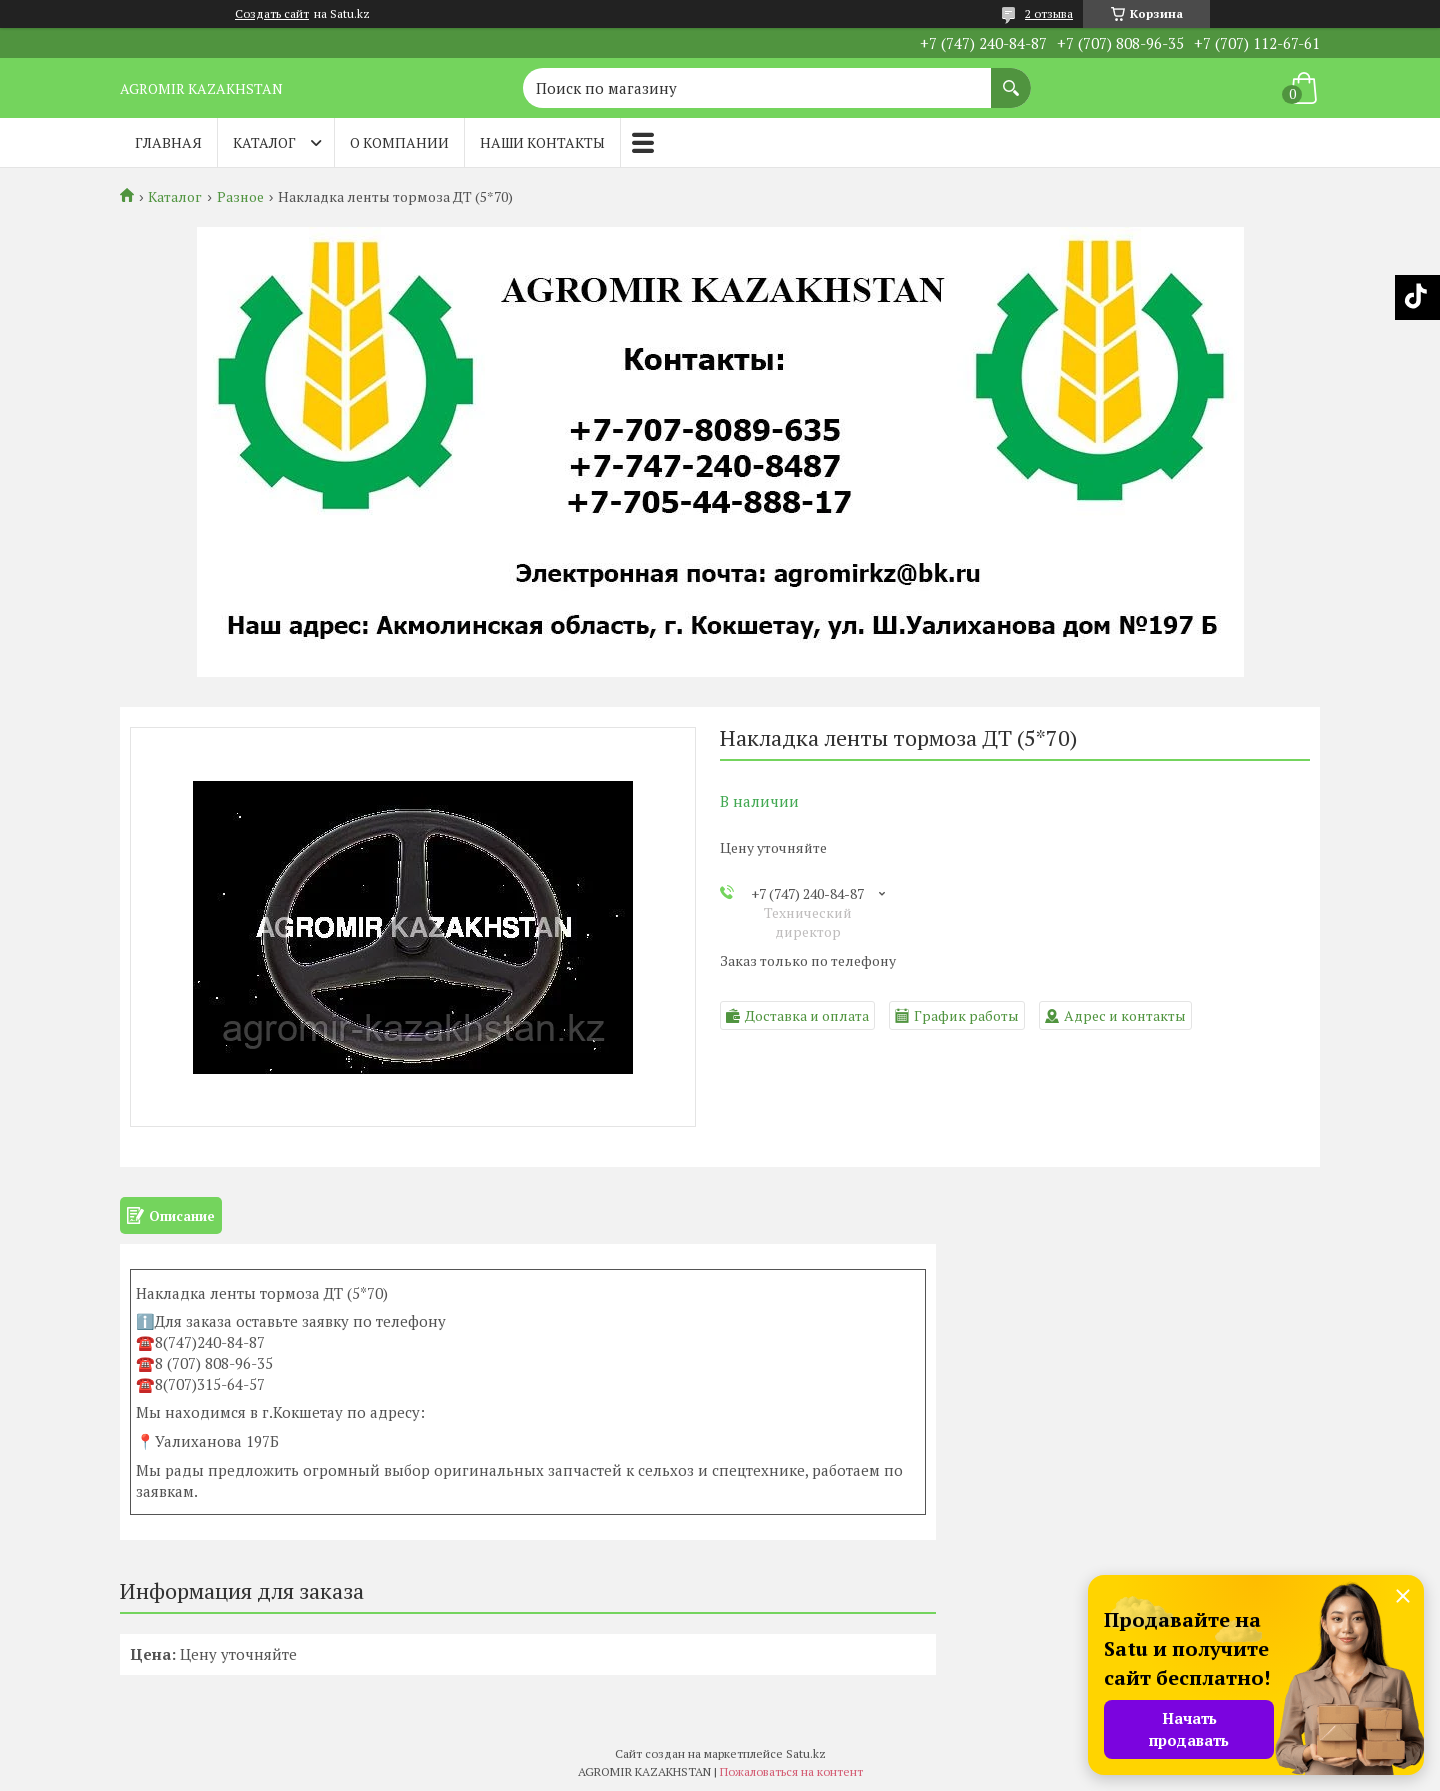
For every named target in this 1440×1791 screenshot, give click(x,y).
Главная (168, 142)
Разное (240, 197)
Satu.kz (806, 1753)
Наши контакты (542, 142)
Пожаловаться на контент (791, 1771)
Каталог (264, 142)
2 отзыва (1049, 13)
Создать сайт (272, 14)
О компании (399, 142)
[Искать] (1011, 78)
